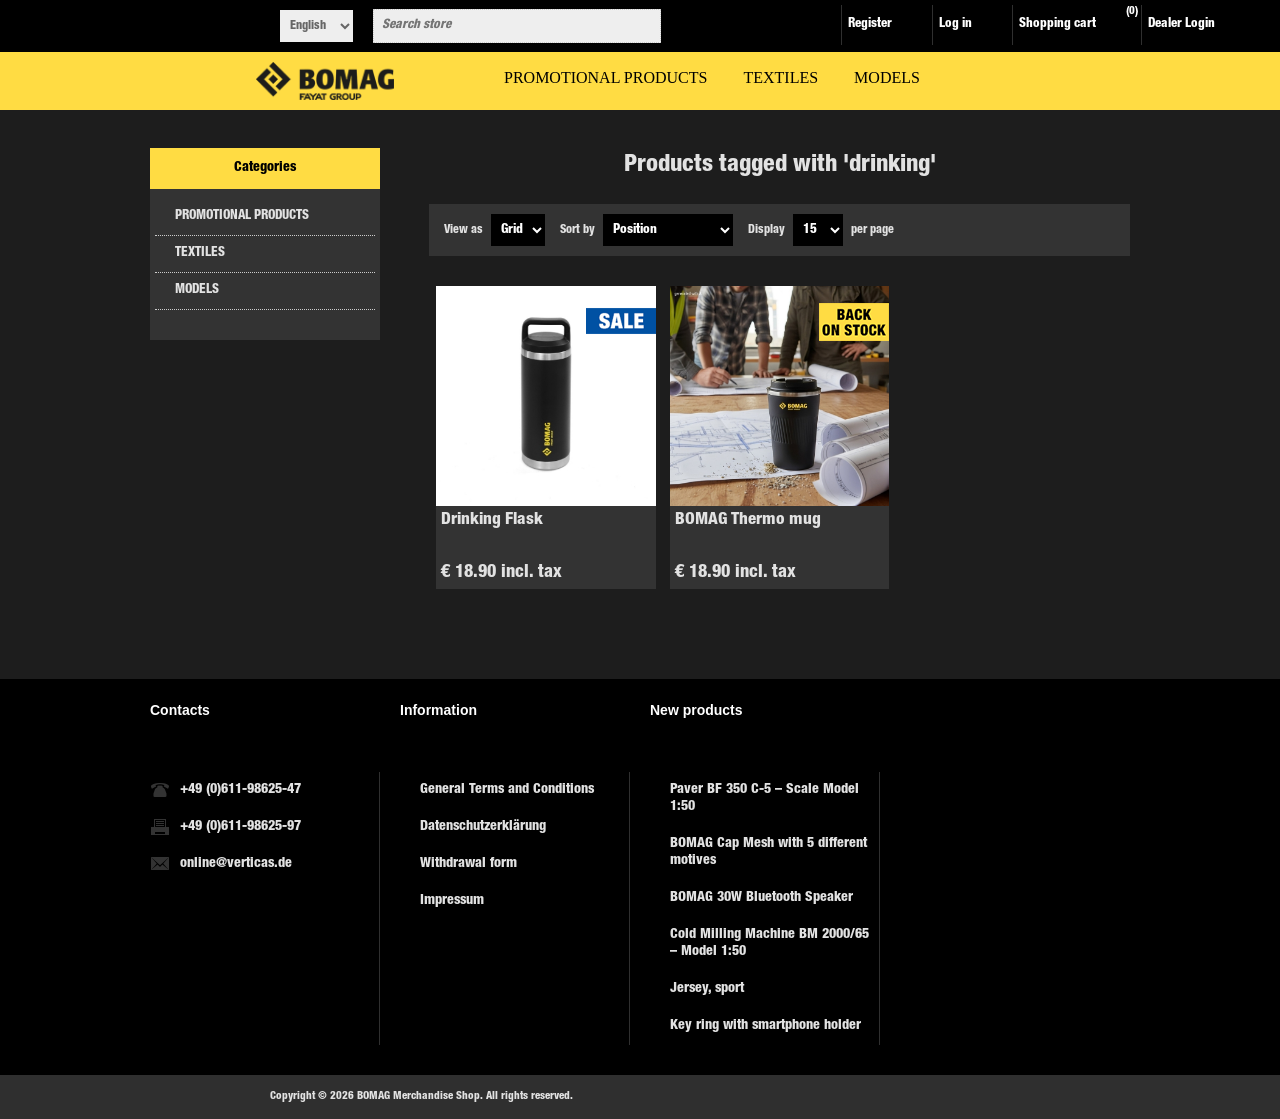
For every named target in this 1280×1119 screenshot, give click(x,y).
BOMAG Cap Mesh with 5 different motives (768, 852)
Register (870, 24)
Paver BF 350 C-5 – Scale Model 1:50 (764, 798)
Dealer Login (1181, 24)
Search (642, 26)
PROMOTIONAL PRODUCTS (242, 216)
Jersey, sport (707, 989)
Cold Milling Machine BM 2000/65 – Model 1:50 (769, 943)
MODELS (197, 290)
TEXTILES (200, 253)
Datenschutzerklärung (483, 827)
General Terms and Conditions (507, 790)
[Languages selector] (316, 26)
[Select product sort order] (668, 230)
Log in (955, 24)
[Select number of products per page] (818, 230)
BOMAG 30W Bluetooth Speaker (761, 898)
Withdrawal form (468, 864)
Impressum (452, 901)
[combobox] (499, 26)
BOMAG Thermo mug (748, 520)
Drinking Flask (492, 520)
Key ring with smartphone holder (765, 1026)
